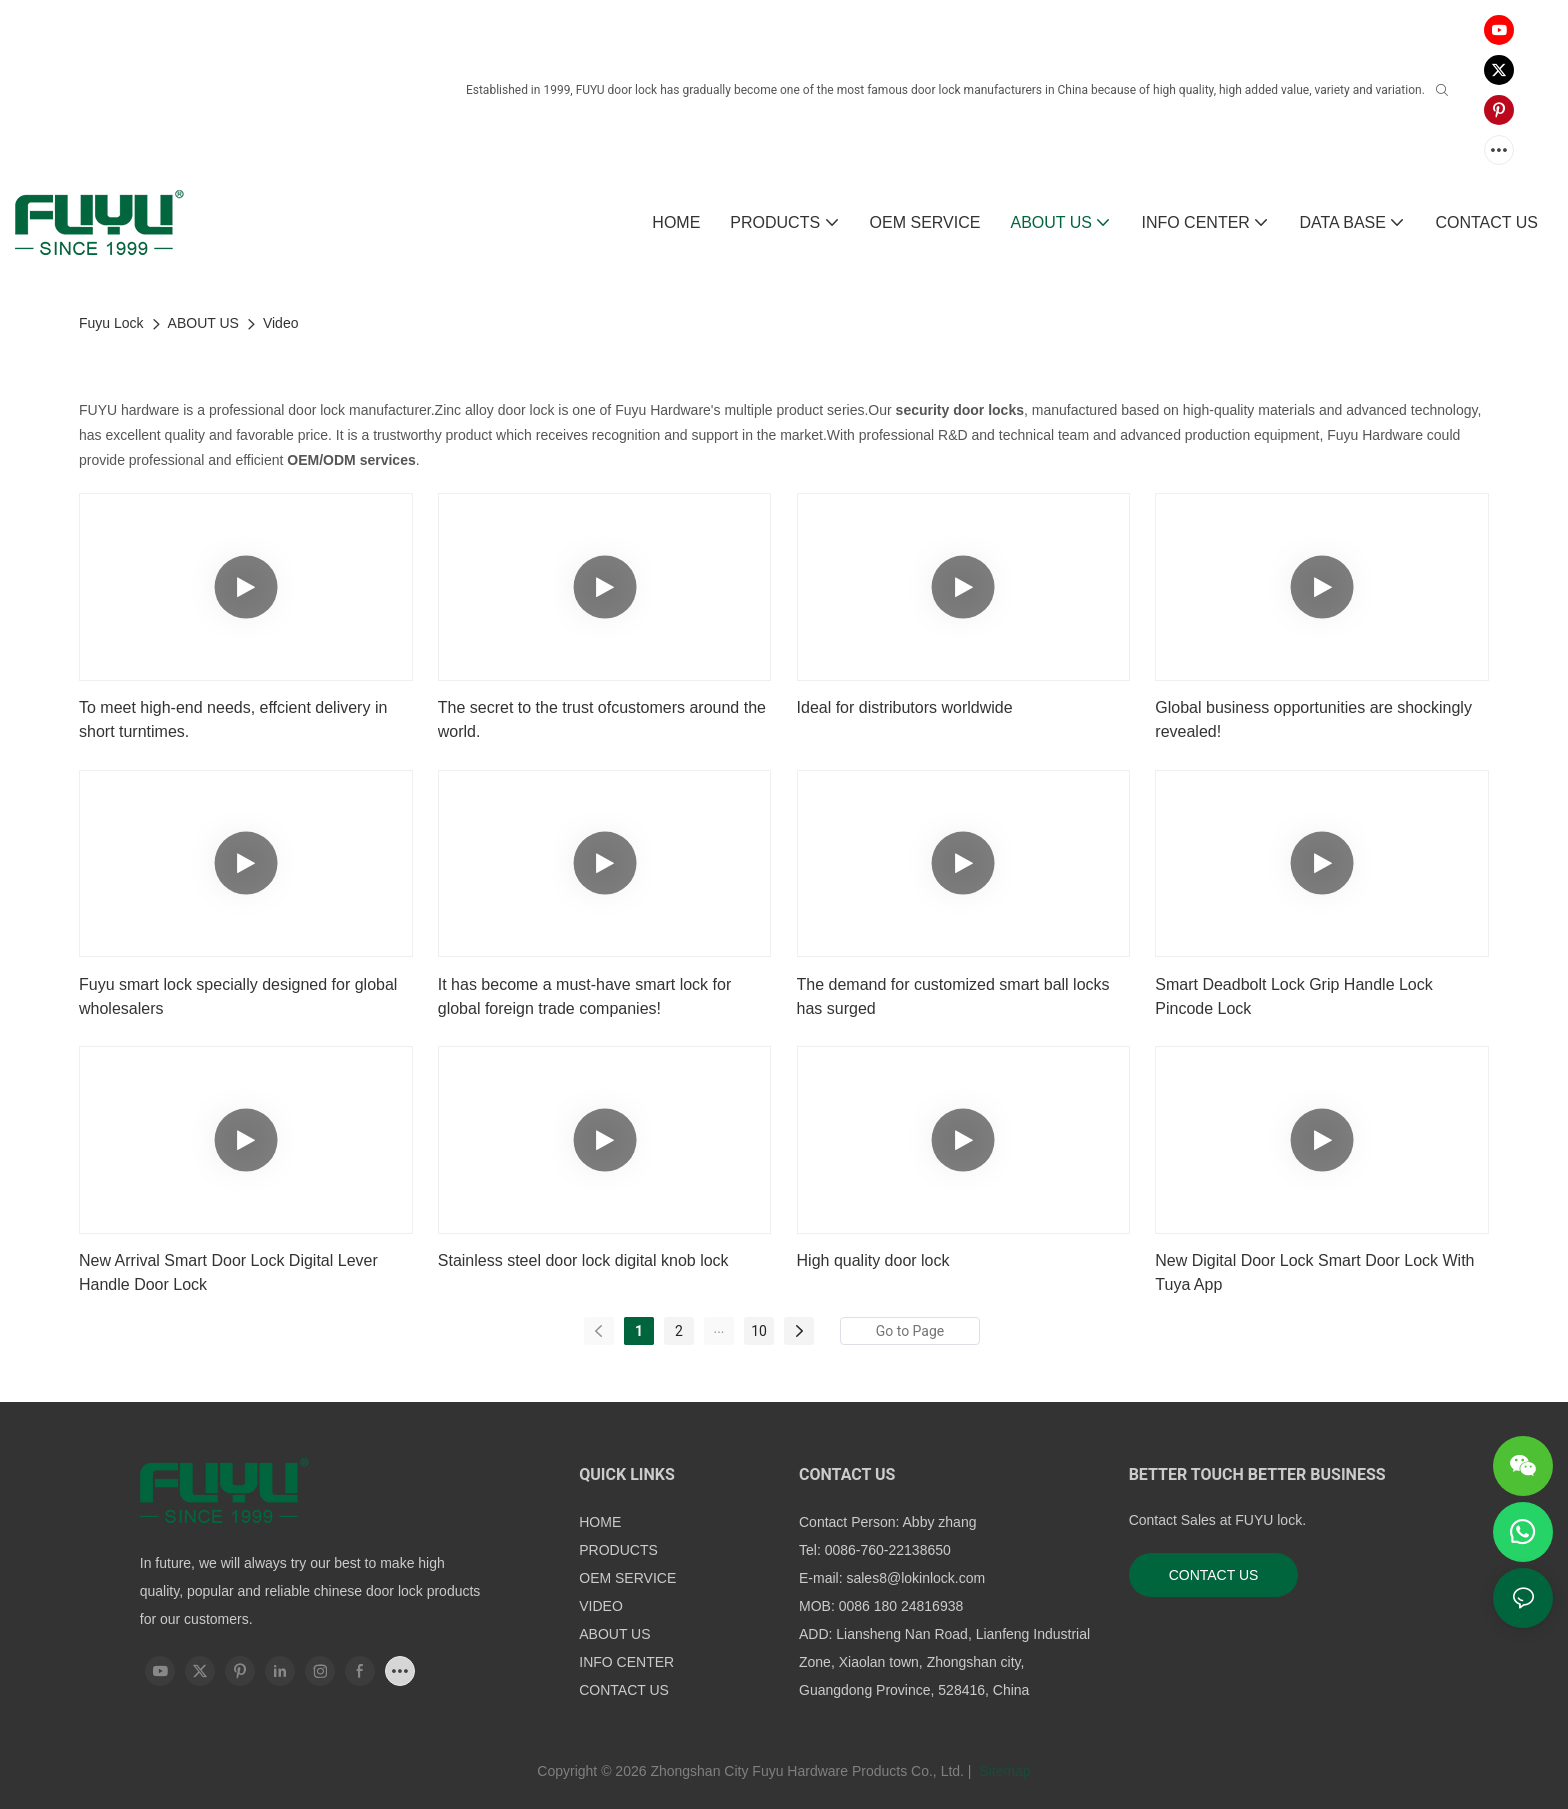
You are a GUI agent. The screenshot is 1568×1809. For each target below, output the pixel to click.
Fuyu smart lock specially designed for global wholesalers (238, 996)
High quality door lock (873, 1260)
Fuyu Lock (111, 323)
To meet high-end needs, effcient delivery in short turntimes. (233, 719)
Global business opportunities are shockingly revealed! (1313, 719)
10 (759, 1331)
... (718, 1328)
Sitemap (1002, 1771)
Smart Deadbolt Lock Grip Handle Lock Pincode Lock (1293, 996)
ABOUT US (203, 323)
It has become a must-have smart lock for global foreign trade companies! (584, 996)
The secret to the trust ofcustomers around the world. (602, 719)
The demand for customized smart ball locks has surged (953, 996)
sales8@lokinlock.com (915, 1578)
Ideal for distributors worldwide (905, 707)
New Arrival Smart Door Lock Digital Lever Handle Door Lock (228, 1272)
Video (281, 323)
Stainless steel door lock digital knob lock (583, 1260)
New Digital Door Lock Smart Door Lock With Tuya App (1314, 1272)
